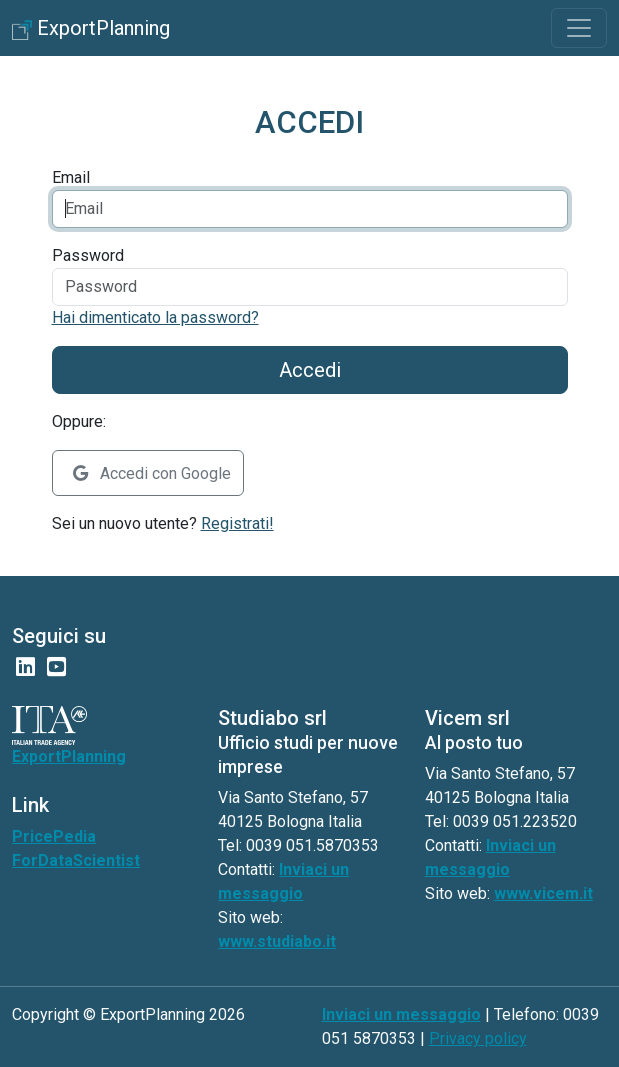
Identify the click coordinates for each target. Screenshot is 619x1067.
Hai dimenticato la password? (155, 317)
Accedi (310, 370)
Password (88, 255)
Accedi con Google (152, 473)
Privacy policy (478, 1038)
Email (71, 177)
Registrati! (237, 523)
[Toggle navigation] (579, 28)
